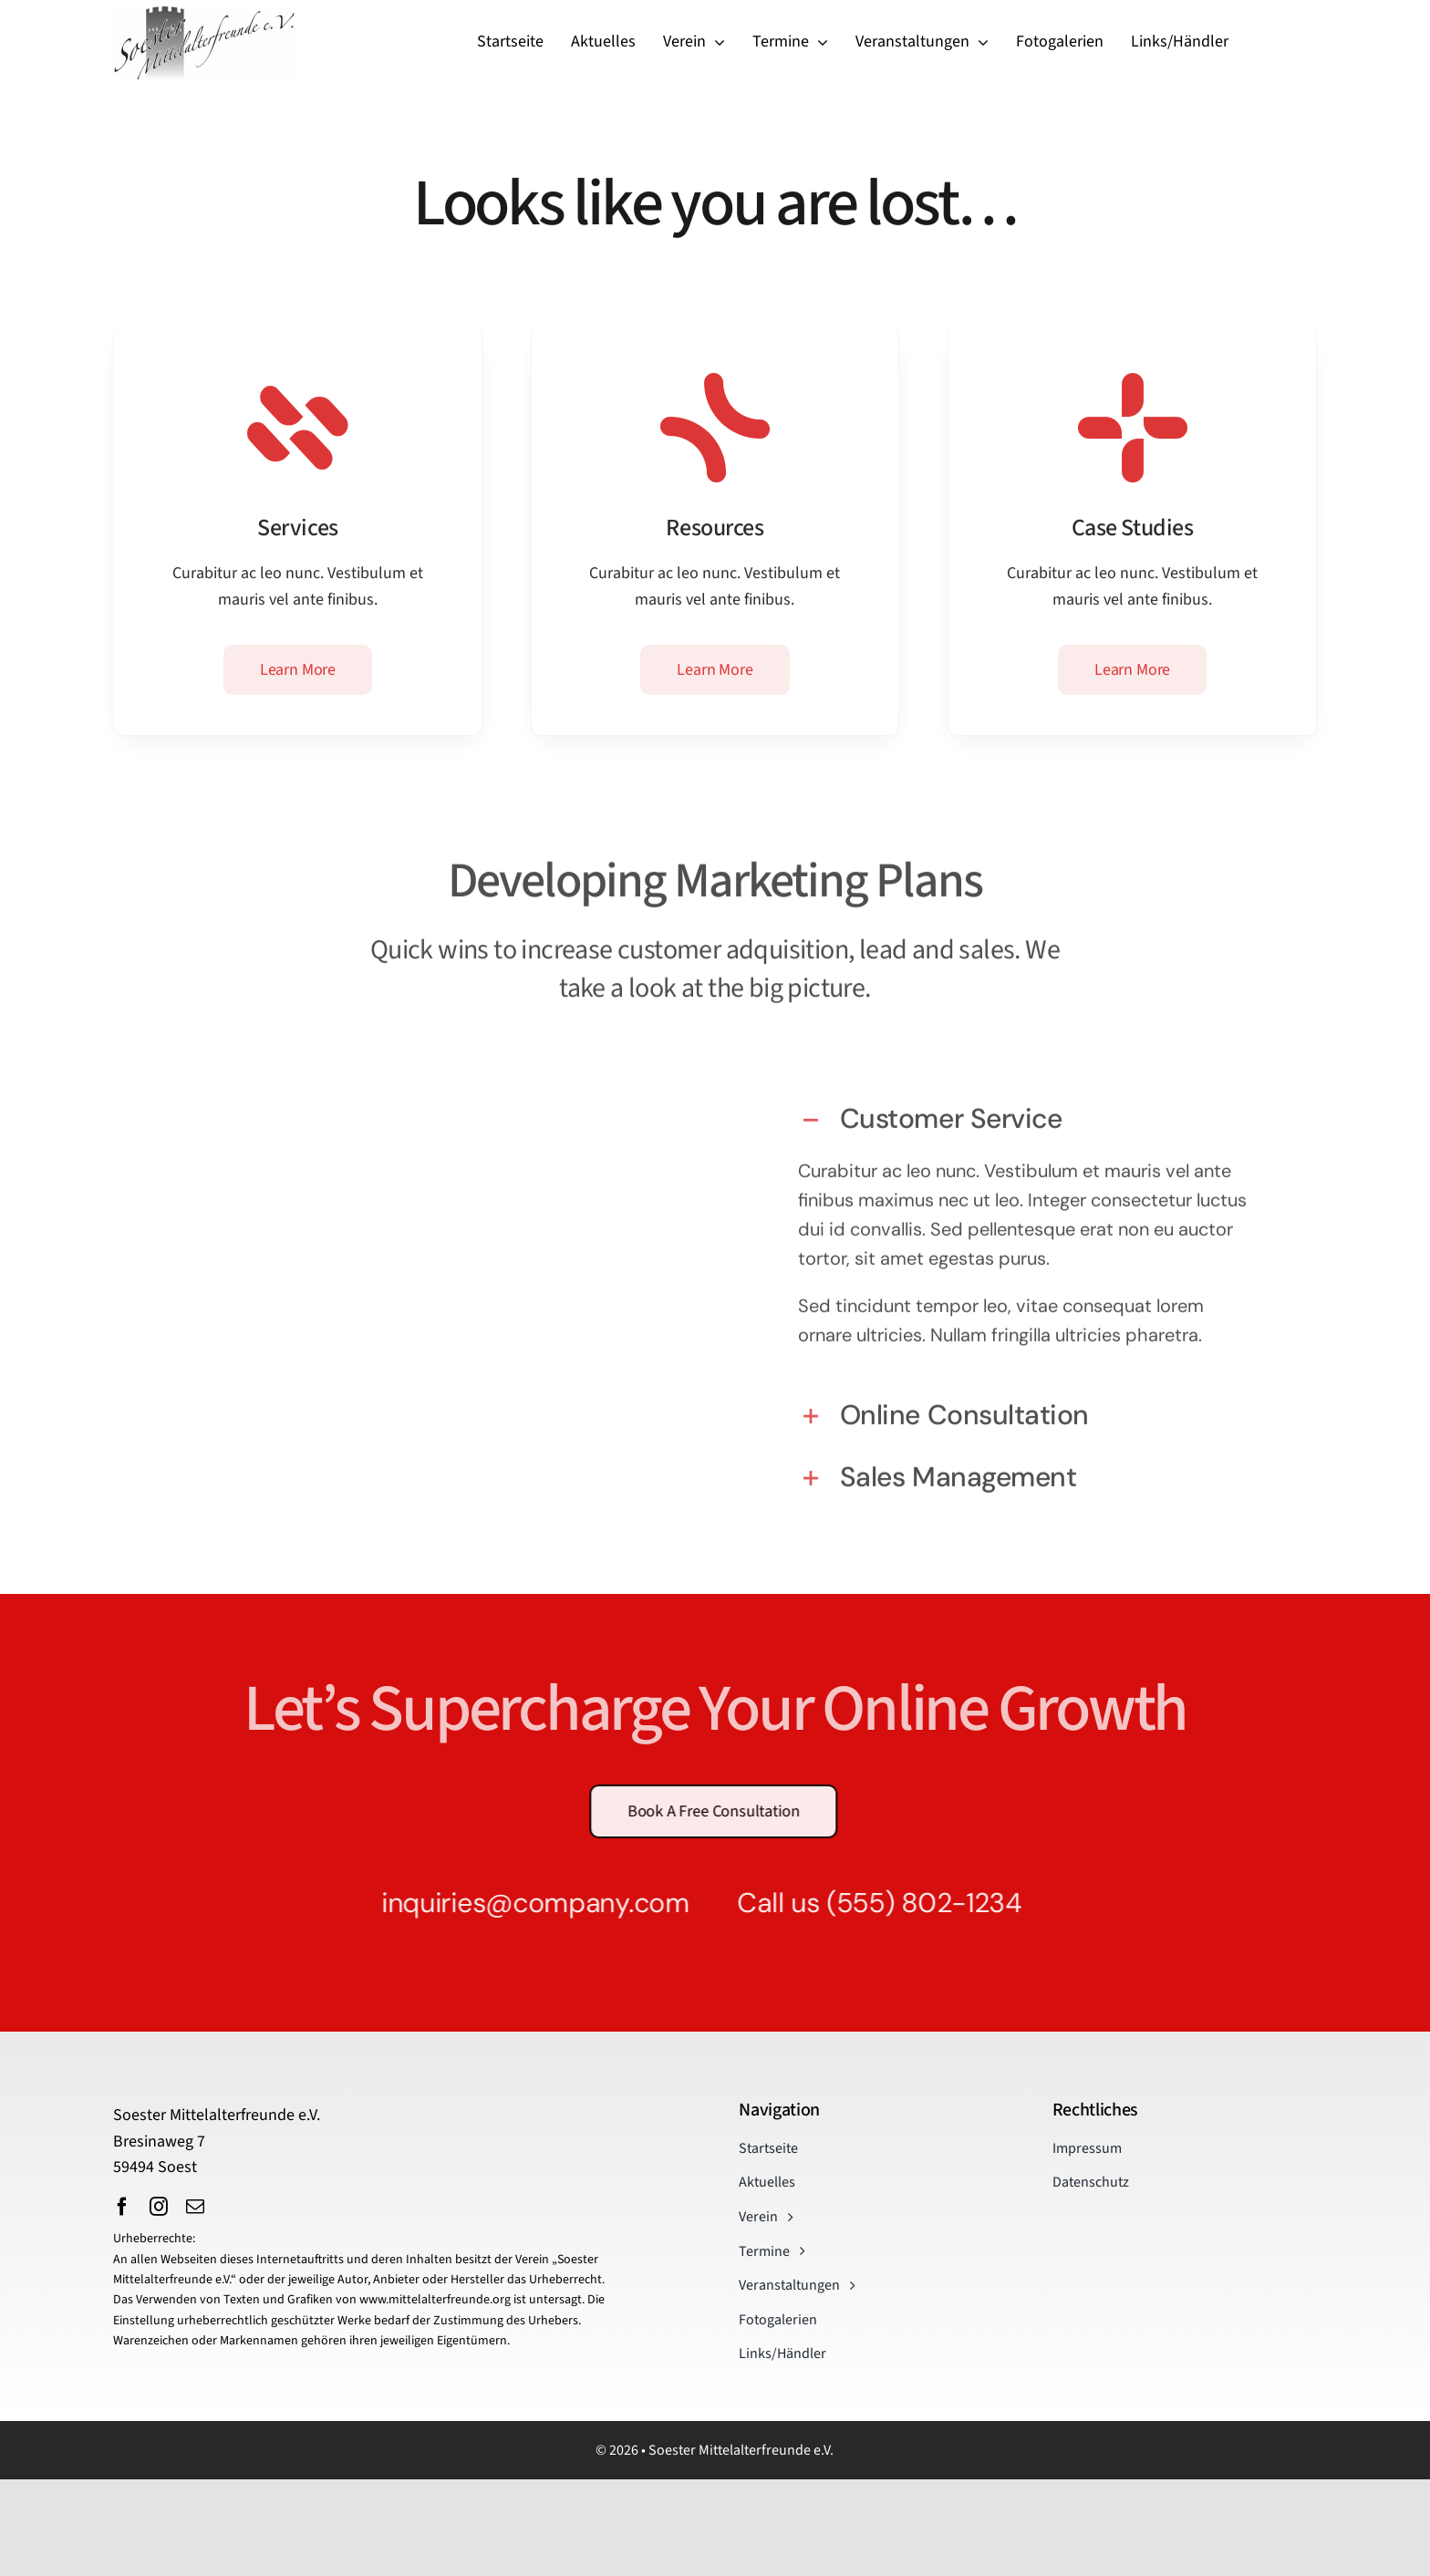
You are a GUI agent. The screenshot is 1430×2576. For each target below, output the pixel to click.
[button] (1028, 1109)
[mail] (195, 2207)
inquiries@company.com (522, 1902)
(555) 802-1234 (911, 1902)
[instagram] (159, 2207)
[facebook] (122, 2207)
